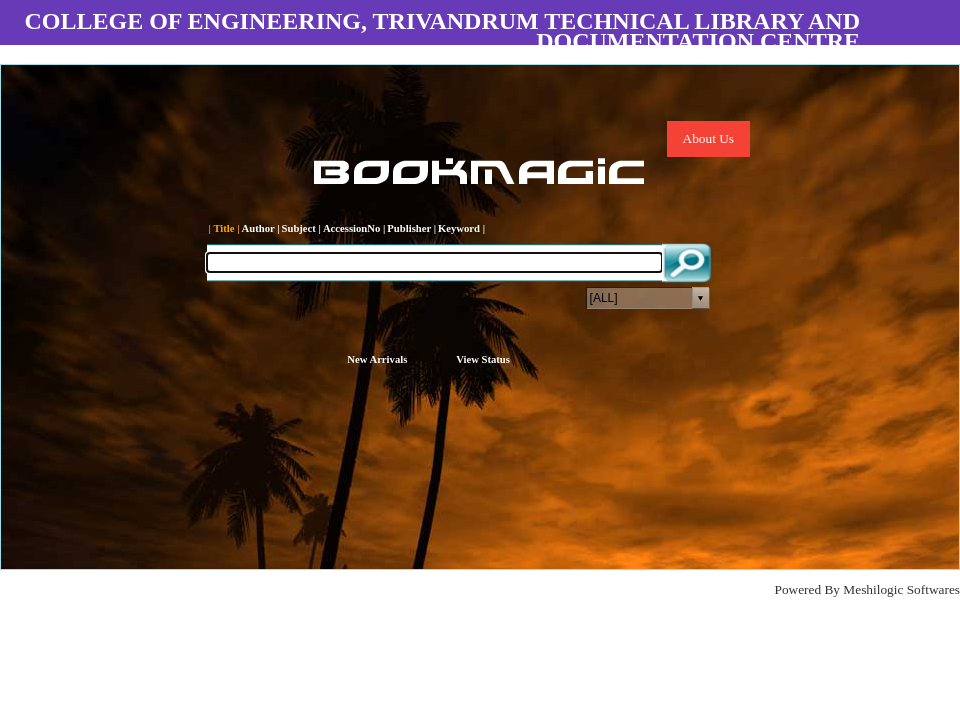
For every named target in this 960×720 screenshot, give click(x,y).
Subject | (301, 228)
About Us (708, 138)
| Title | (224, 228)
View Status (483, 359)
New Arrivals (377, 359)
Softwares (933, 589)
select (701, 298)
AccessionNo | (354, 228)
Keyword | (461, 228)
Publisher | (411, 228)
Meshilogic (873, 589)
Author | (261, 228)
